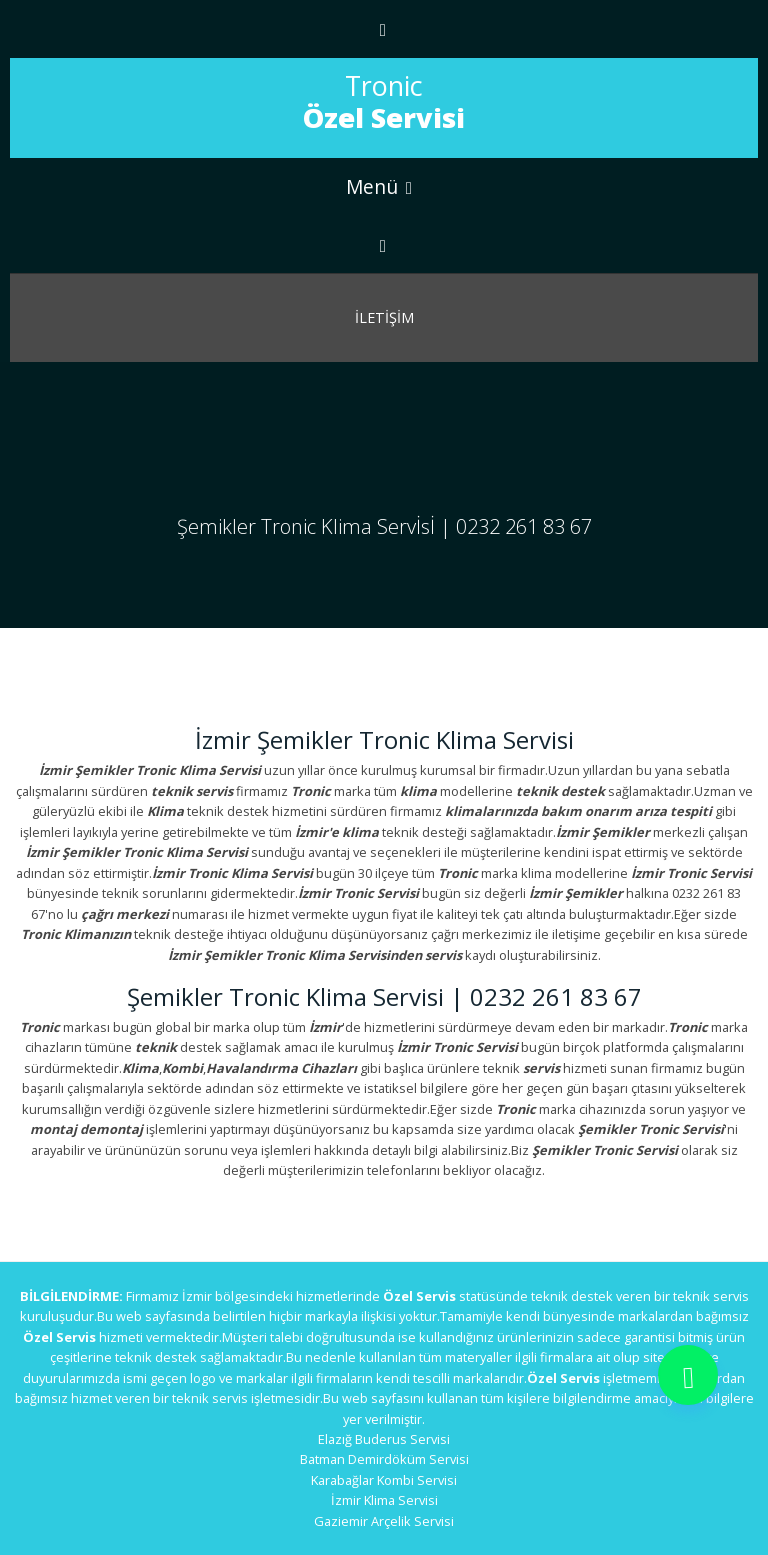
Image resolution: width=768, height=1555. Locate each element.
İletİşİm (384, 317)
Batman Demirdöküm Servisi (384, 1459)
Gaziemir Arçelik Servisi (384, 1521)
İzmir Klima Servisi (384, 1500)
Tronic (384, 101)
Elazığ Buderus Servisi (384, 1439)
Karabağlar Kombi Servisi (384, 1480)
